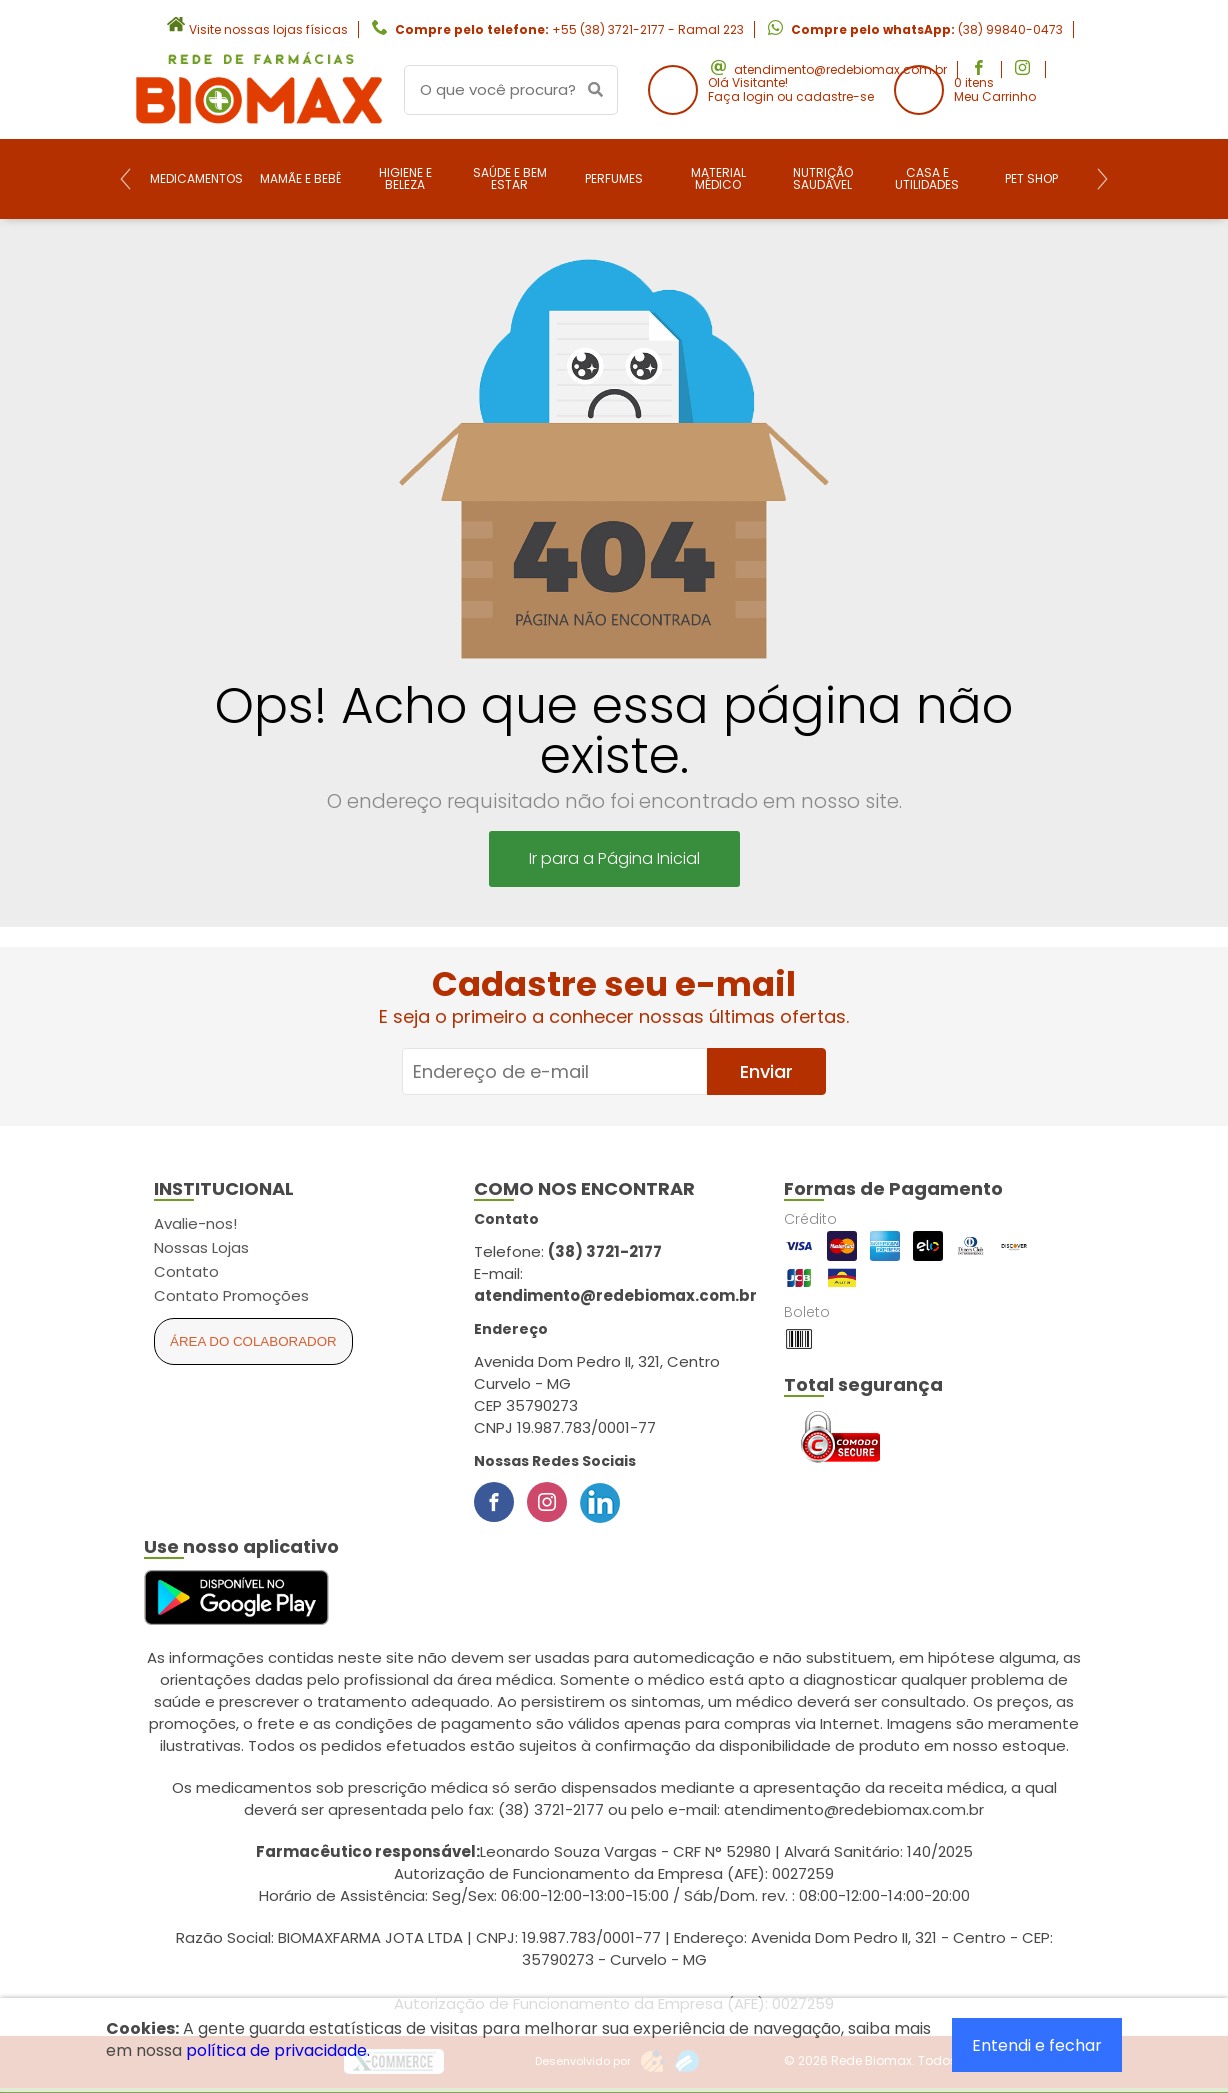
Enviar (766, 1071)
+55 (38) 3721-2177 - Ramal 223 (648, 29)
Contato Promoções (231, 1295)
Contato (186, 1271)
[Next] (1102, 179)
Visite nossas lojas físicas (268, 29)
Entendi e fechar (1037, 2045)
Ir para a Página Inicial (614, 858)
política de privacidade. (278, 2050)
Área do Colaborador (253, 1341)
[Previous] (125, 179)
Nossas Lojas (201, 1247)
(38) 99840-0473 (1010, 29)
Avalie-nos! (195, 1223)
